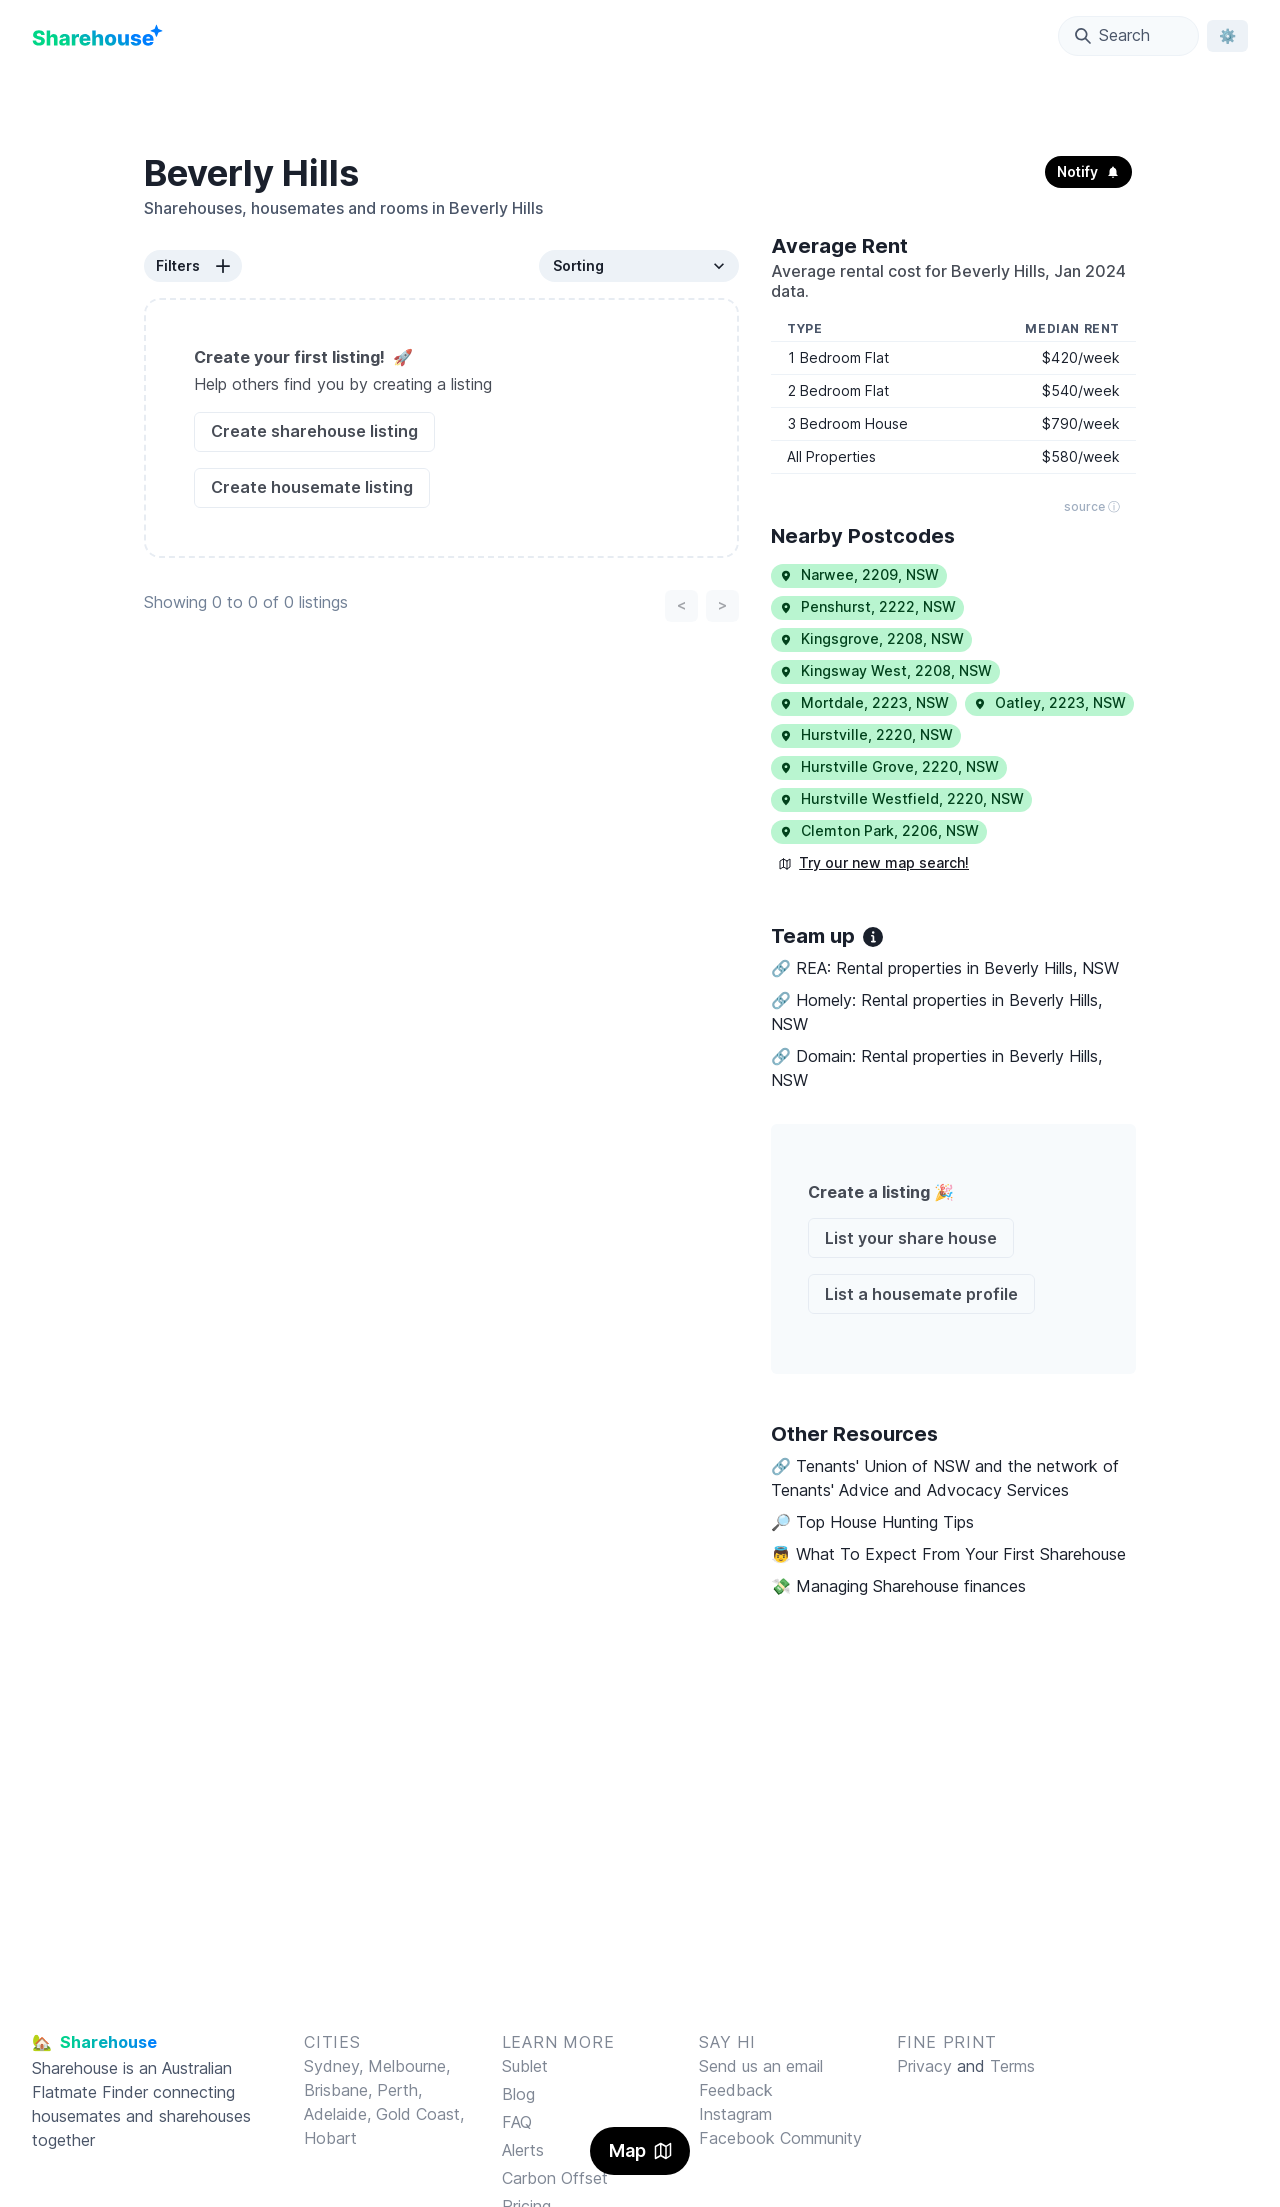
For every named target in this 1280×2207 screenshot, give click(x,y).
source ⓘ (1092, 506)
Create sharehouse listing (314, 431)
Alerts (523, 2150)
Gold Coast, (420, 2114)
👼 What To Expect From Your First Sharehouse (948, 1554)
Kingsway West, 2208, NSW (885, 670)
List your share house (911, 1238)
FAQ (517, 2122)
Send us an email (761, 2066)
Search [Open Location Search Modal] (1112, 35)
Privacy (924, 2066)
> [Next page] (722, 604)
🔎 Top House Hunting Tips (872, 1522)
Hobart (330, 2138)
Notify (1088, 171)
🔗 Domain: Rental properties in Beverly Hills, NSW (936, 1068)
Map (640, 2150)
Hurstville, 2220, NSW (866, 734)
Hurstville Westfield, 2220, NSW (901, 798)
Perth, (399, 2090)
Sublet (525, 2066)
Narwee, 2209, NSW (859, 574)
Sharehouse (75, 2068)
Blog (518, 2094)
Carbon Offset (555, 2178)
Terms (1012, 2066)
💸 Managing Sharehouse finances (898, 1586)
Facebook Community (780, 2138)
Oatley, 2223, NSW (1049, 702)
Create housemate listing (312, 487)
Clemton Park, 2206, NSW (879, 830)
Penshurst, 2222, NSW (867, 606)
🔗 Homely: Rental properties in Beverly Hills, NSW (936, 1012)
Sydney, (336, 2066)
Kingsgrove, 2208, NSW (871, 638)
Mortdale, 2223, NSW (864, 702)
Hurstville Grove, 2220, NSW (889, 766)
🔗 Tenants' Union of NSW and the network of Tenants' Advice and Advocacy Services (945, 1478)
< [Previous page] (681, 604)
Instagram (735, 2114)
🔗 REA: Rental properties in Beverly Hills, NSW (945, 968)
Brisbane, (340, 2090)
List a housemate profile (921, 1294)
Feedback (736, 2090)
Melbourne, (409, 2066)
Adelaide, (340, 2114)
